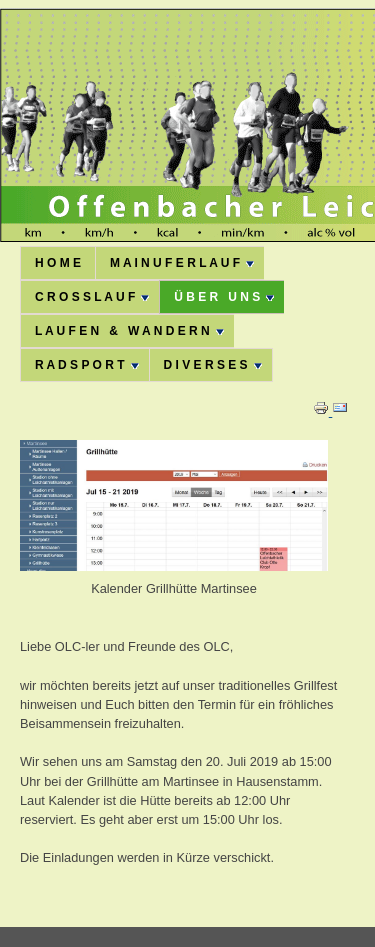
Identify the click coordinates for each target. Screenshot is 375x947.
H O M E (58, 263)
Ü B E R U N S (224, 297)
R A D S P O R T (87, 365)
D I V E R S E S (213, 365)
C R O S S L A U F (92, 297)
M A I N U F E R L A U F (182, 263)
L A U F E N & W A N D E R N (129, 331)
